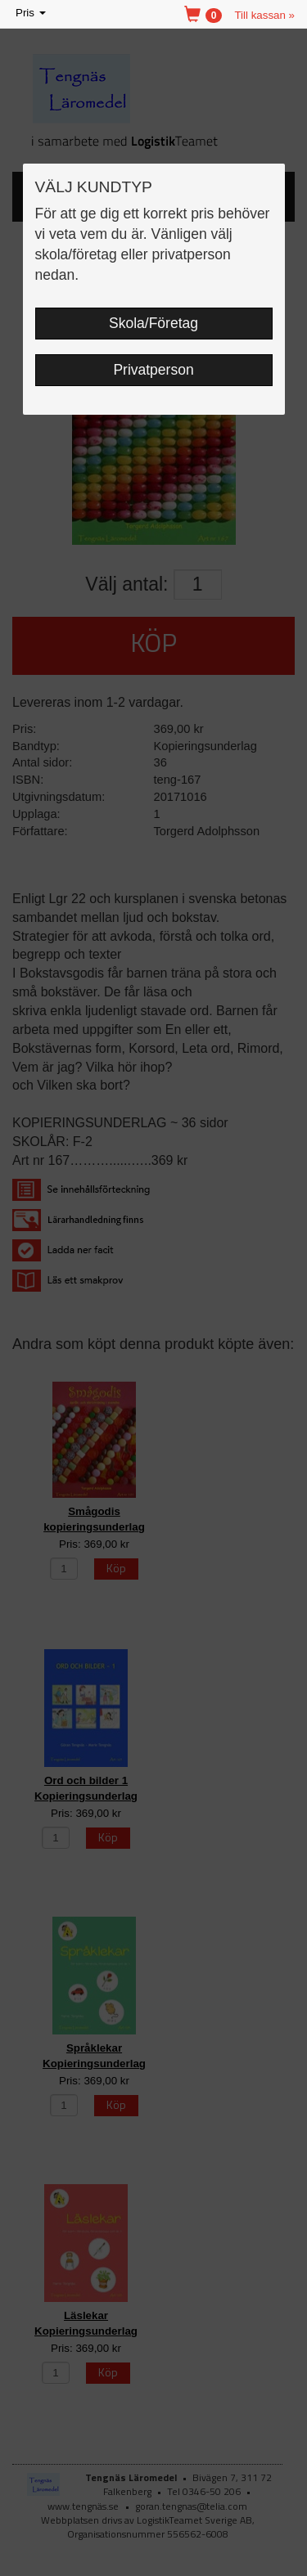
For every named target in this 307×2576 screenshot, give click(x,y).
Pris (32, 13)
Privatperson (153, 370)
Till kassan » (264, 15)
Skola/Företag (153, 323)
